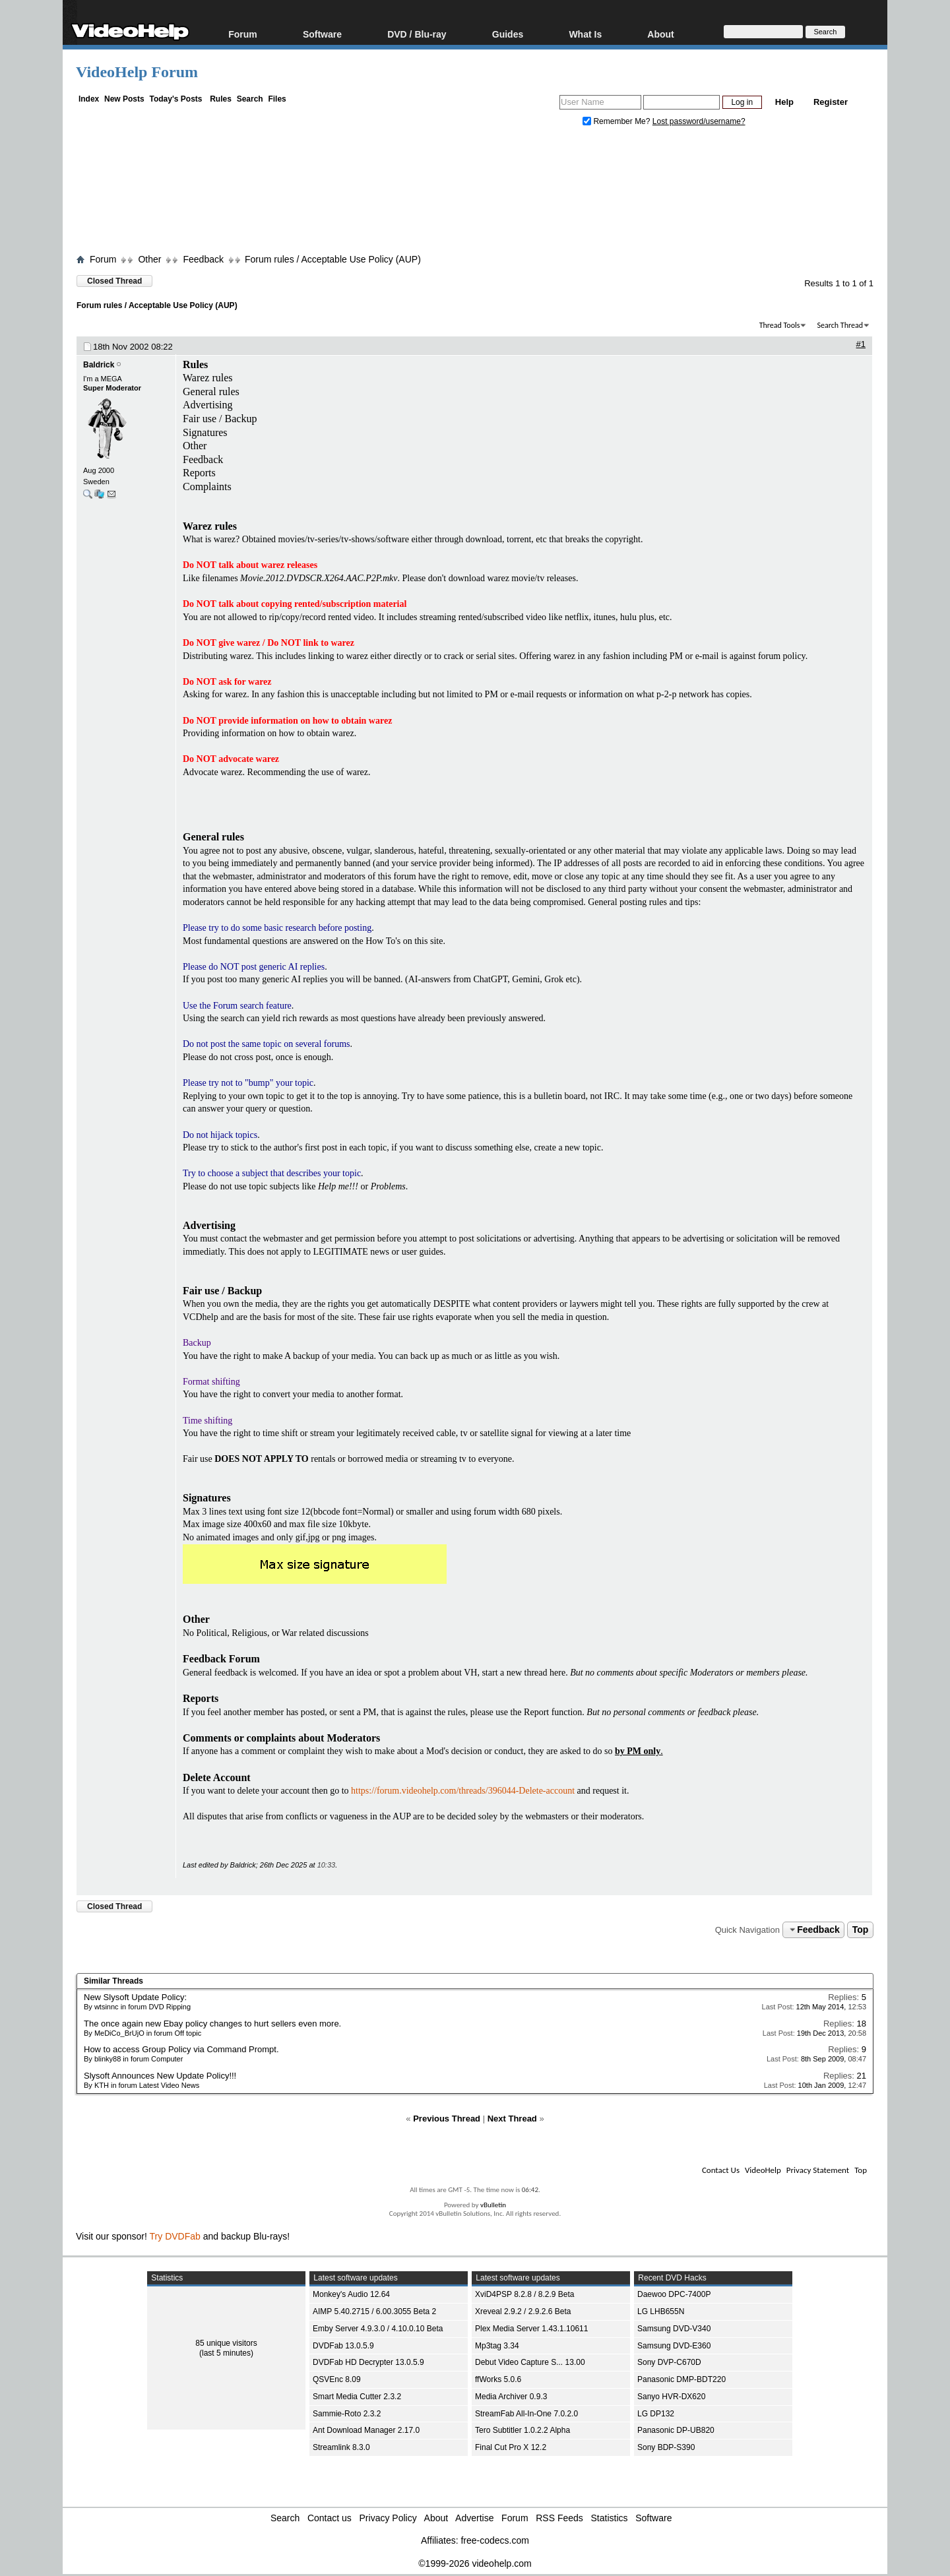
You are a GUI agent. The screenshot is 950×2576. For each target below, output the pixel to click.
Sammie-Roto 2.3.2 (347, 2413)
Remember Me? (617, 121)
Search (250, 99)
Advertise (474, 2518)
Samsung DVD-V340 (674, 2328)
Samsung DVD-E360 (674, 2345)
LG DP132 (655, 2413)
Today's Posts (175, 99)
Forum (242, 34)
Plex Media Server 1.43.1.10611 (531, 2328)
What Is (585, 34)
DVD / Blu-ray (416, 34)
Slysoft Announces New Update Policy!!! (160, 2076)
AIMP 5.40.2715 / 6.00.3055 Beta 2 (374, 2311)
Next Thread (512, 2118)
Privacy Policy (388, 2518)
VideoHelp (763, 2170)
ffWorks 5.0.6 (498, 2379)
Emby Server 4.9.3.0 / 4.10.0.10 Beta (378, 2328)
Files (277, 99)
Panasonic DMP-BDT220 (681, 2379)
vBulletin (493, 2205)
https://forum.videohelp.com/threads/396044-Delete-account (463, 1791)
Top (860, 1929)
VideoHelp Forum (137, 71)
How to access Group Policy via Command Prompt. (181, 2049)
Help (784, 102)
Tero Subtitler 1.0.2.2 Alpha (522, 2430)
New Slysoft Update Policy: (135, 1997)
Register (830, 102)
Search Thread (840, 325)
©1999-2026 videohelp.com (474, 2563)
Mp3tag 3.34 (497, 2345)
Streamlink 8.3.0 (341, 2447)
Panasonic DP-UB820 (675, 2430)
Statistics (609, 2518)
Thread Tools (779, 325)
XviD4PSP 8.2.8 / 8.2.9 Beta (525, 2294)
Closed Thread (114, 281)
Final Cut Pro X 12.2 (510, 2447)
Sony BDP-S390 (666, 2447)
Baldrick (98, 364)
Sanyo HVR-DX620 (671, 2396)
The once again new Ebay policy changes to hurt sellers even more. (212, 2023)
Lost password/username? (698, 121)
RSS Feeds (559, 2518)
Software (322, 34)
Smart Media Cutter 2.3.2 (357, 2396)
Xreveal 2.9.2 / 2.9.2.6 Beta (523, 2311)
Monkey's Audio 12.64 (351, 2294)
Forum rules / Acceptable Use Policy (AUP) (333, 259)
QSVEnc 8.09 (337, 2379)
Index (89, 99)
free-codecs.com (494, 2540)
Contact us (329, 2518)
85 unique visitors (226, 2343)
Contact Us (721, 2170)
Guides (507, 34)
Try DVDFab (175, 2236)
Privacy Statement (817, 2170)
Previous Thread (446, 2118)
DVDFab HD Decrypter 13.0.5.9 (368, 2362)
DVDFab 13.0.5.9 (343, 2345)
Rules (221, 99)
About (660, 34)
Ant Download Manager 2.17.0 (366, 2430)
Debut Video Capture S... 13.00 (530, 2362)
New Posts (124, 99)
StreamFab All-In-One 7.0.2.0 (526, 2413)
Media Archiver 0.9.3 (511, 2396)
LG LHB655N (660, 2311)
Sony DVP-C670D (669, 2362)
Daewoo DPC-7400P (674, 2294)
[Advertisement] (475, 193)
